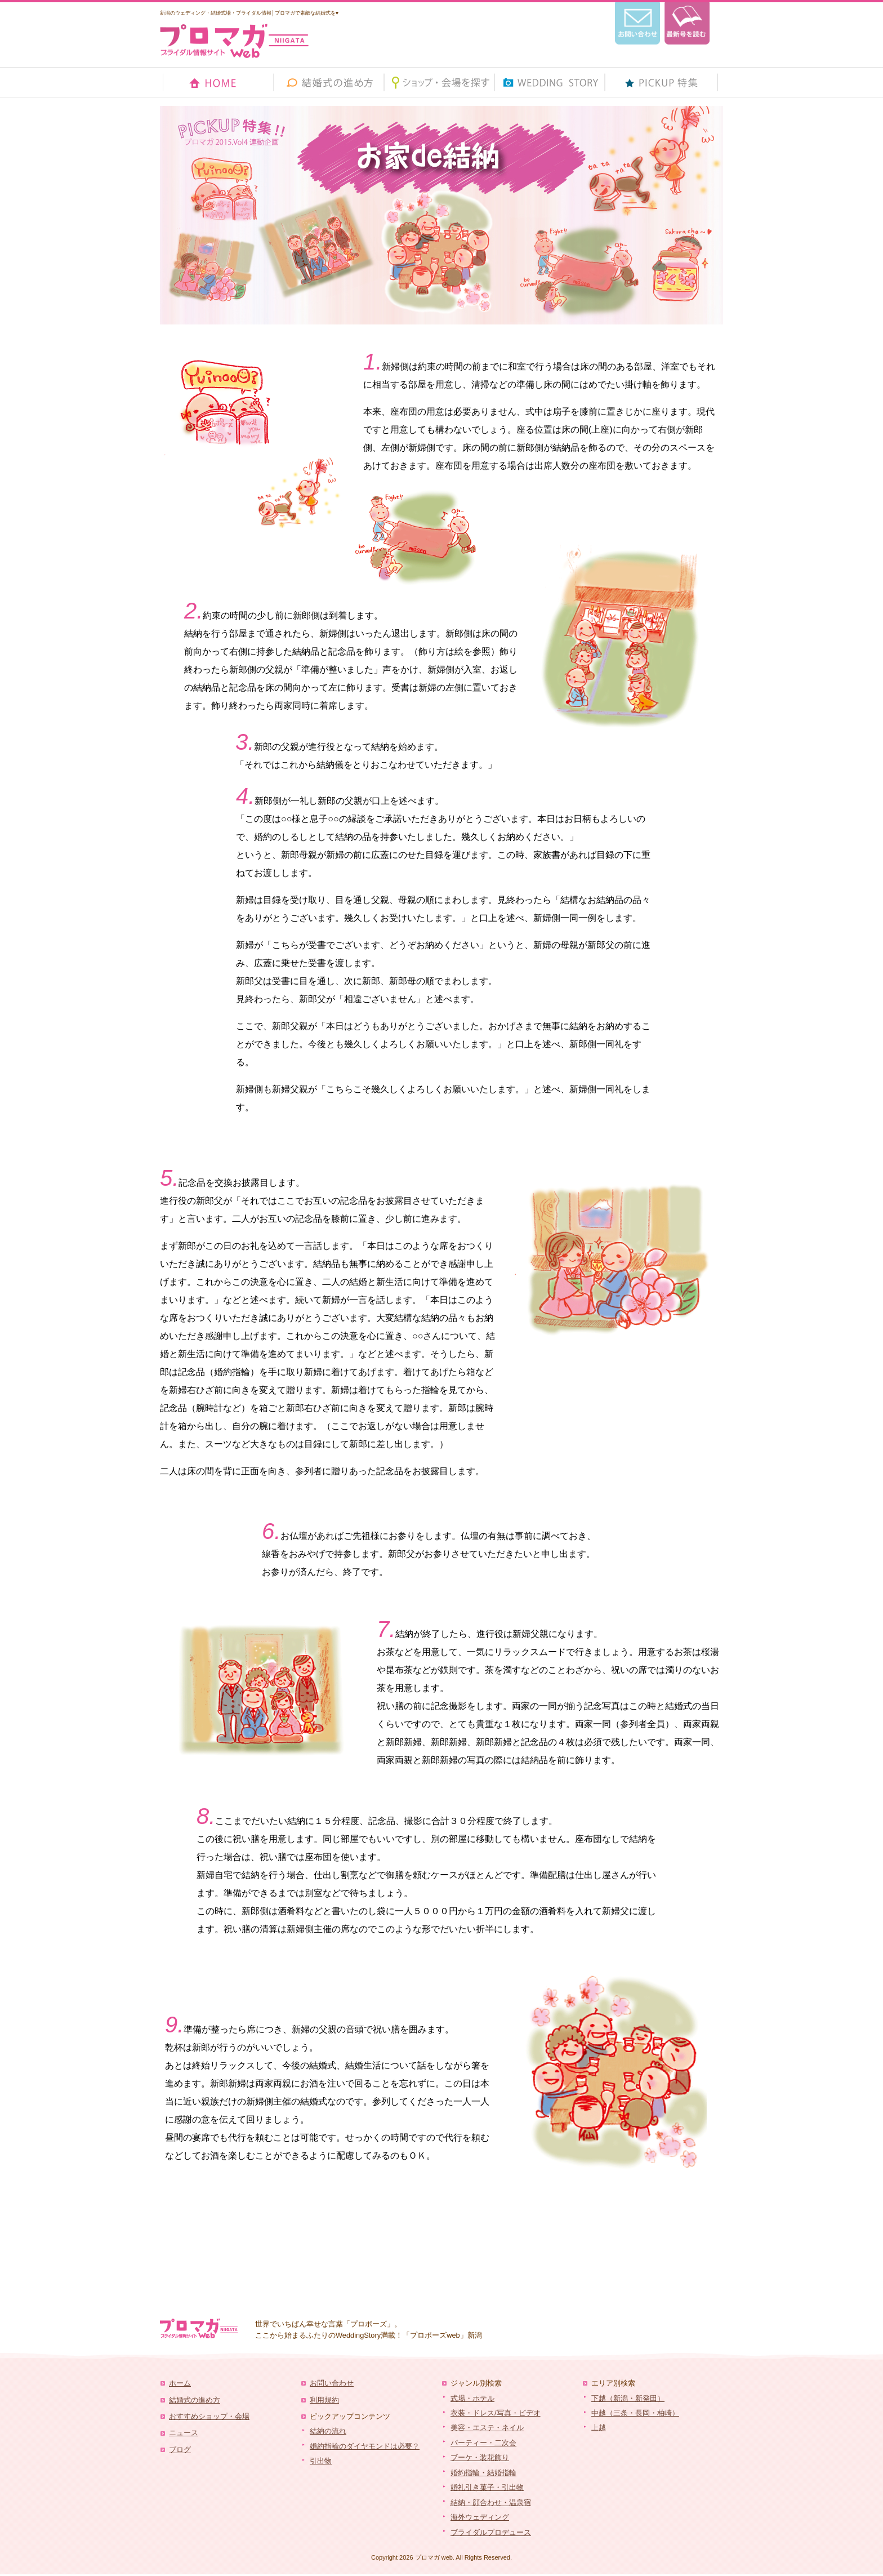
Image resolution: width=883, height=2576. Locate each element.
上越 (598, 2427)
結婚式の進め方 (329, 82)
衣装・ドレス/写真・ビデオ (496, 2413)
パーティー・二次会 (483, 2443)
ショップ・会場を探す (439, 82)
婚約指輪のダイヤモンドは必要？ (365, 2446)
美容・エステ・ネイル (487, 2427)
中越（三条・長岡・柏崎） (635, 2413)
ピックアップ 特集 (661, 82)
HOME (219, 82)
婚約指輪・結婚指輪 (483, 2472)
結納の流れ (328, 2431)
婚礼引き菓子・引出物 (487, 2487)
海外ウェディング (480, 2517)
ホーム (180, 2383)
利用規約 (324, 2400)
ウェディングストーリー (550, 82)
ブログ (180, 2449)
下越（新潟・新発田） (628, 2398)
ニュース (183, 2432)
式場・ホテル (472, 2398)
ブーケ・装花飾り (480, 2457)
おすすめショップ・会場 (209, 2416)
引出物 (321, 2461)
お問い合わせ (332, 2383)
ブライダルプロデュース (491, 2532)
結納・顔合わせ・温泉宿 (491, 2502)
